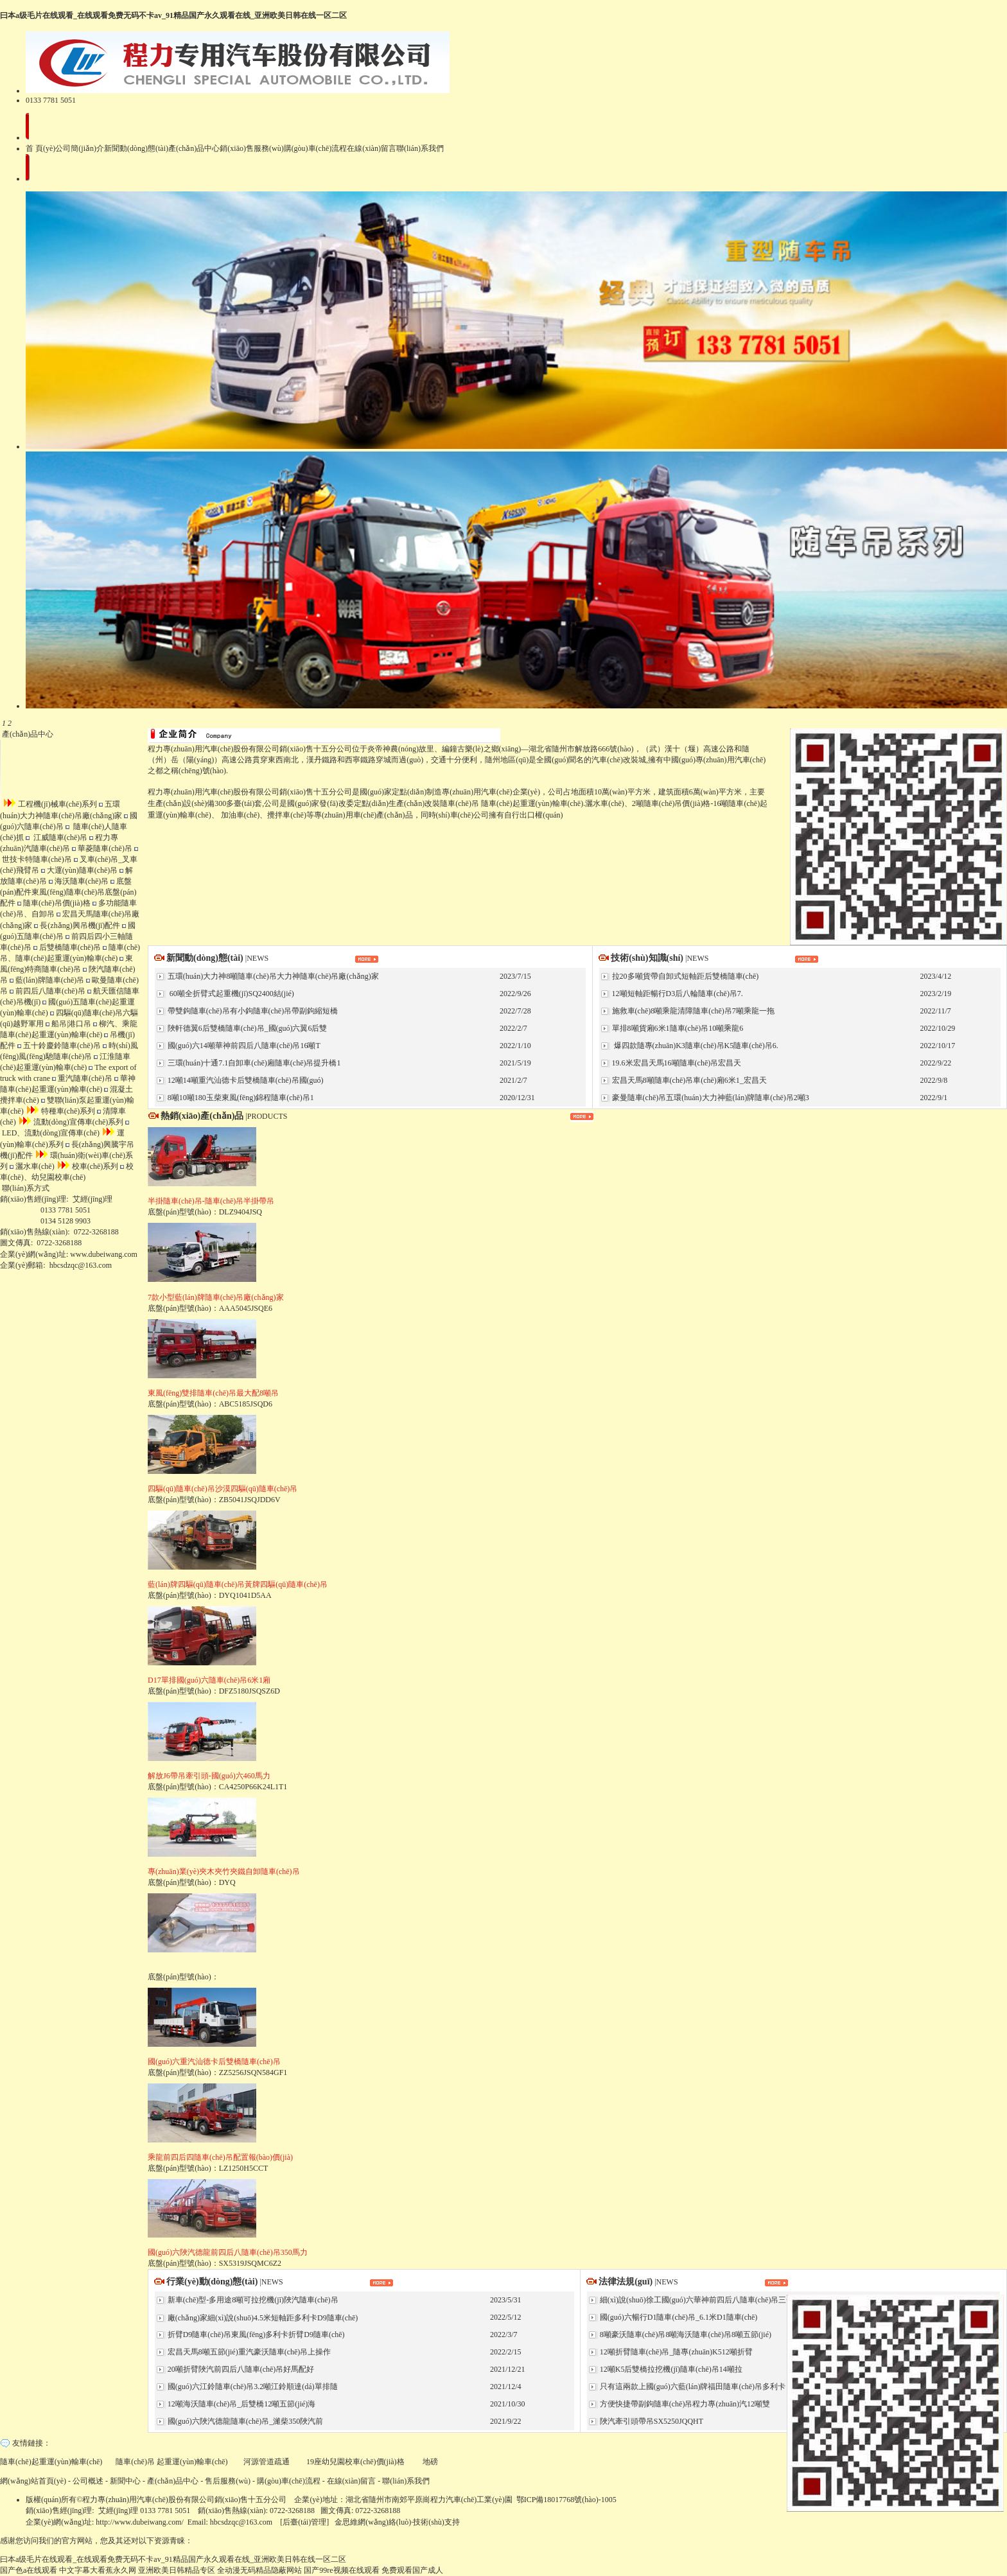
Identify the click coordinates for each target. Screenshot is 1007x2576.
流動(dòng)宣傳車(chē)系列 (71, 1121)
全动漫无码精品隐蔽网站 (259, 2570)
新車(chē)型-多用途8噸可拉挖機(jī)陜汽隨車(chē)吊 (252, 2299)
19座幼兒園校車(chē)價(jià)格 (356, 2461)
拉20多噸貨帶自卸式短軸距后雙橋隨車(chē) (684, 976)
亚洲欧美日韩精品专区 (176, 2570)
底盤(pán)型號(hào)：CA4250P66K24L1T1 (217, 1772)
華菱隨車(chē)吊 (102, 848)
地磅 (430, 2461)
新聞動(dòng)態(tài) (136, 148)
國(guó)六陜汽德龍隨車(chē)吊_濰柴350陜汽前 (245, 2421)
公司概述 (88, 2480)
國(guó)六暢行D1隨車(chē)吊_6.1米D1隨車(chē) (678, 2317)
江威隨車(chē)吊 (57, 837)
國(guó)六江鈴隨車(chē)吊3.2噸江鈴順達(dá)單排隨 (252, 2386)
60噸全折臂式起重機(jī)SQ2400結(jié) (230, 993)
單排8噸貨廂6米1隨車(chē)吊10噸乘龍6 (677, 1028)
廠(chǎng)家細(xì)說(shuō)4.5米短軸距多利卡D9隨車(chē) (262, 2317)
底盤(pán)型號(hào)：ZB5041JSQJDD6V (222, 1485)
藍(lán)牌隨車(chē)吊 (47, 980)
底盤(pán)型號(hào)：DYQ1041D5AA (238, 1581)
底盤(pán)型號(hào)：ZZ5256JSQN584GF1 (217, 2058)
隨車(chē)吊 (459, 803)
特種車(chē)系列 (61, 1111)
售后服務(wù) (227, 2480)
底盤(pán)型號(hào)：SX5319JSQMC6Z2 (228, 2249)
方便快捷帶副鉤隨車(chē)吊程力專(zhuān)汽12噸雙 (684, 2403)
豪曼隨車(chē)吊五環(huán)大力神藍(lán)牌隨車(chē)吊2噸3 (709, 1097)
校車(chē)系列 (88, 1166)
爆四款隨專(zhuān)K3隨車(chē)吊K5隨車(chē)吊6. (694, 1045)
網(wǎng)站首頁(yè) (33, 2480)
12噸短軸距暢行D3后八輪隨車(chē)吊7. (676, 993)
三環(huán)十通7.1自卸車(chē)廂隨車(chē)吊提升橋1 (253, 1062)
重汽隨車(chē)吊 (82, 1078)
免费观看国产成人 (412, 2570)
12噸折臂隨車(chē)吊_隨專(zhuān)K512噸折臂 (675, 2351)
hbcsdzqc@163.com (80, 1265)
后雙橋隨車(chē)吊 (67, 947)
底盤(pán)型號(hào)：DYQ (224, 1868)
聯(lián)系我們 (420, 148)
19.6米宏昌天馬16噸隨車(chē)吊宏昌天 (676, 1062)
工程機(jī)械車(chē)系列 (50, 804)
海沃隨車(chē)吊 (79, 881)
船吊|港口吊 (68, 1023)
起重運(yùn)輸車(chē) (192, 2461)
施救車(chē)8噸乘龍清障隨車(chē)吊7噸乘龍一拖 (692, 1010)
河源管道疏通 (266, 2461)
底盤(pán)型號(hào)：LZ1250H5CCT (220, 2154)
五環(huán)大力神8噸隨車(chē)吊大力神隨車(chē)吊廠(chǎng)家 (272, 976)
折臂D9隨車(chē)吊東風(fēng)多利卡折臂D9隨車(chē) (255, 2334)
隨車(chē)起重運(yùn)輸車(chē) (532, 803)
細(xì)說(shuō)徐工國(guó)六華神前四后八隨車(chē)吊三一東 (700, 2299)
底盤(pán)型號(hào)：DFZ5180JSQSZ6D (214, 1676)
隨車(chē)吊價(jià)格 (54, 902)
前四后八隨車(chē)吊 (47, 990)
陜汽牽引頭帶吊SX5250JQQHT (650, 2421)
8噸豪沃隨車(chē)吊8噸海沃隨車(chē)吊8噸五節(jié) (684, 2334)
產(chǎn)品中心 (194, 148)
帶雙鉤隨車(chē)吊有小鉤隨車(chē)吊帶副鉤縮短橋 (252, 1010)
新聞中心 (125, 2480)
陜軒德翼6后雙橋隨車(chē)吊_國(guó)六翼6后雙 (247, 1028)
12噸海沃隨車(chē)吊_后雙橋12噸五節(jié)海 (241, 2403)
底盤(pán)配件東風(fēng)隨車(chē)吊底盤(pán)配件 (68, 892)
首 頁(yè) (40, 148)
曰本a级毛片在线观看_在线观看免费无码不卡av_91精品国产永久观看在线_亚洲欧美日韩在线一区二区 (173, 15)
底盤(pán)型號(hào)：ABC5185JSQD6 (213, 1389)
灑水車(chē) (32, 1166)
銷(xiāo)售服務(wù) (251, 148)
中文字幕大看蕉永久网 (97, 2570)
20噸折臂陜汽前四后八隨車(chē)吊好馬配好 (240, 2369)
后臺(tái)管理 (304, 2522)
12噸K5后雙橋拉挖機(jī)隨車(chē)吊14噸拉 (670, 2369)
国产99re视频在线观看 (341, 2570)
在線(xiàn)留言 (371, 148)
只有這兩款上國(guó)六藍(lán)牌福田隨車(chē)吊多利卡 (691, 2386)
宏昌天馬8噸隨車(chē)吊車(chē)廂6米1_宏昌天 (688, 1080)
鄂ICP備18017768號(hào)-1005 (566, 2499)
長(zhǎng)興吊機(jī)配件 (77, 925)
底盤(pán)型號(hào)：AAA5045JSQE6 (216, 1294)
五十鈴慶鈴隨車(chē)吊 (59, 1045)
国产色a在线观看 (28, 2570)
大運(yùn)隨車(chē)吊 (79, 870)
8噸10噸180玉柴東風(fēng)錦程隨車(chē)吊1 (240, 1097)
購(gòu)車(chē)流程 (315, 148)
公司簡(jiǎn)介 (79, 148)
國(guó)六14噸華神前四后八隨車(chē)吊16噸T (243, 1045)
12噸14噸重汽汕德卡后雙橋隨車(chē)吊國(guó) (245, 1080)
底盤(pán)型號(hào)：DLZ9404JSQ (211, 1197)
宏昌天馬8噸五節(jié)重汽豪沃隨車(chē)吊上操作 (248, 2351)
